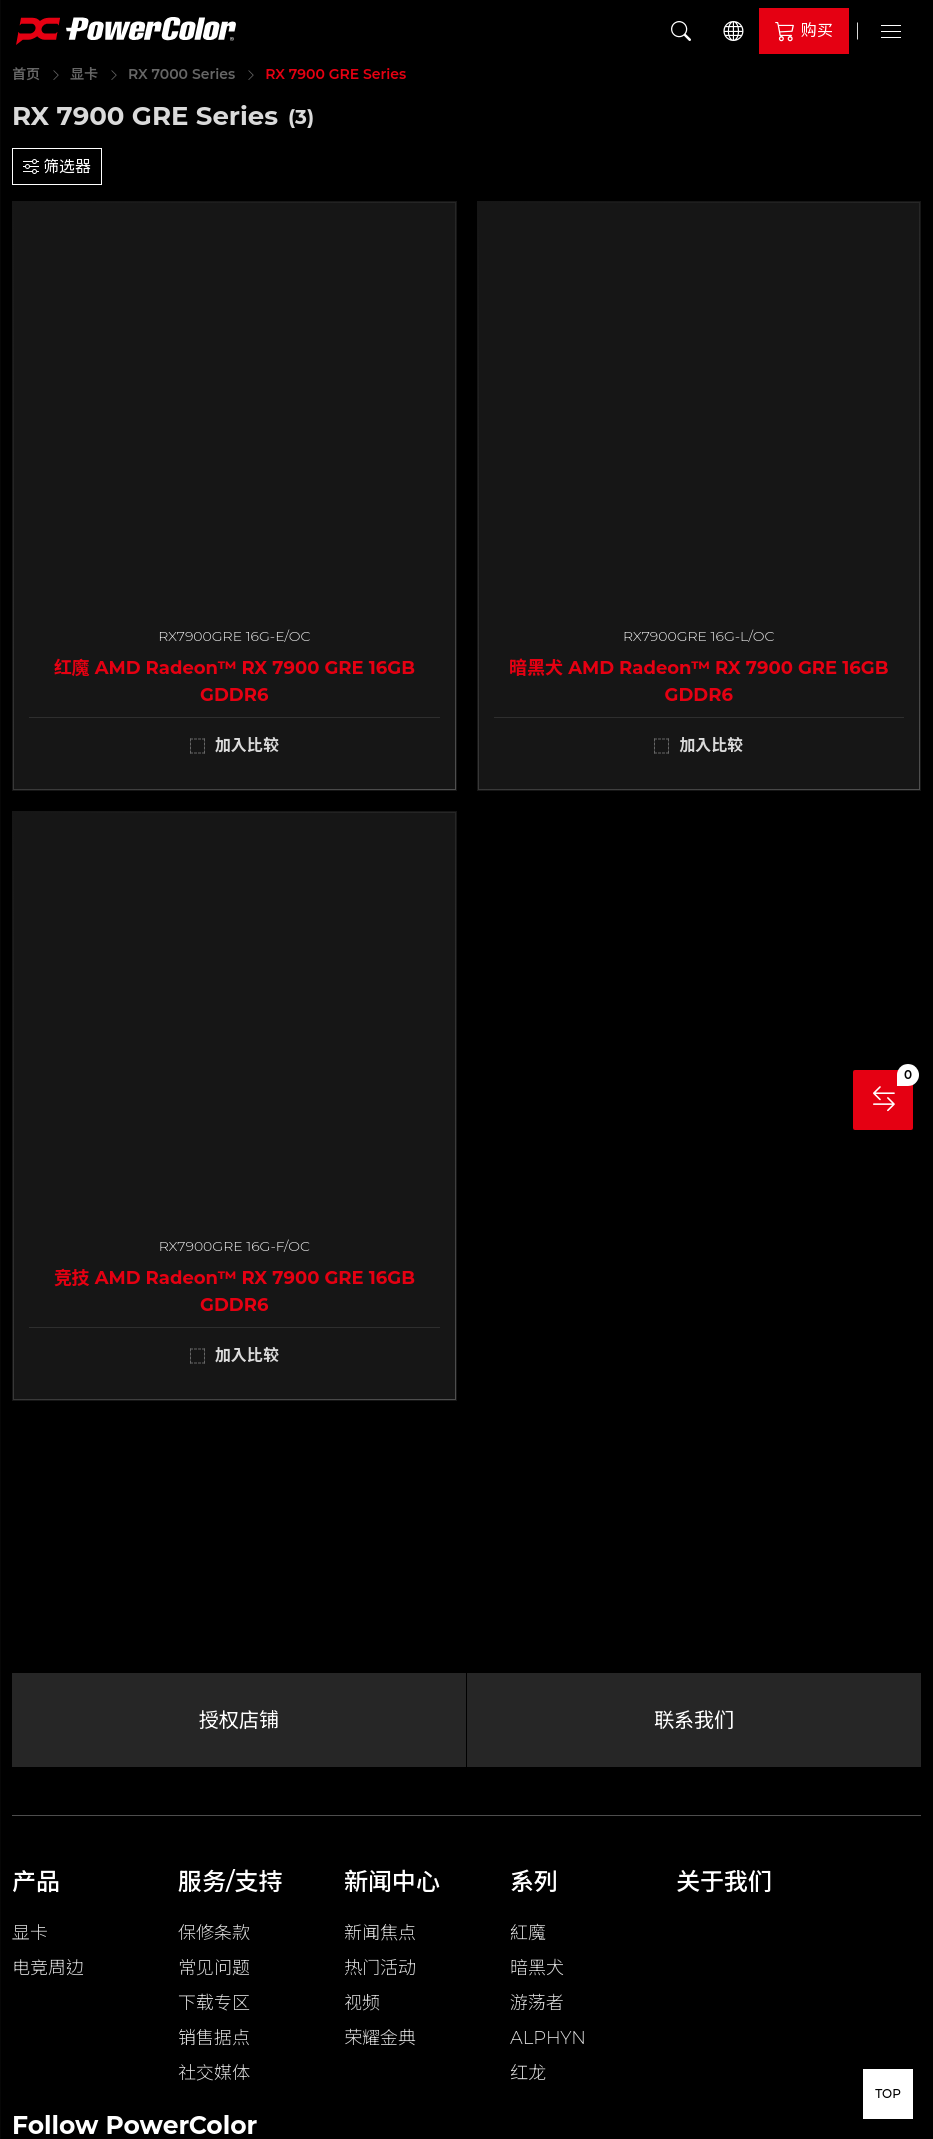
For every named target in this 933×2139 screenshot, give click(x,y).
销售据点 (214, 2038)
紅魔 (528, 1933)
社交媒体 (214, 2073)
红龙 (528, 2073)
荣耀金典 (380, 2038)
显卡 (84, 74)
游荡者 (537, 2003)
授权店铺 (239, 1720)
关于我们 (724, 1881)
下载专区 (214, 2003)
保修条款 (214, 1933)
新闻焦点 (380, 1933)
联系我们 (694, 1720)
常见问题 (214, 1968)
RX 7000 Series (181, 74)
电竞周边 (48, 1968)
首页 (26, 74)
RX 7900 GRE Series (335, 74)
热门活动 (380, 1968)
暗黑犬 (537, 1968)
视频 (362, 2003)
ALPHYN (548, 2038)
